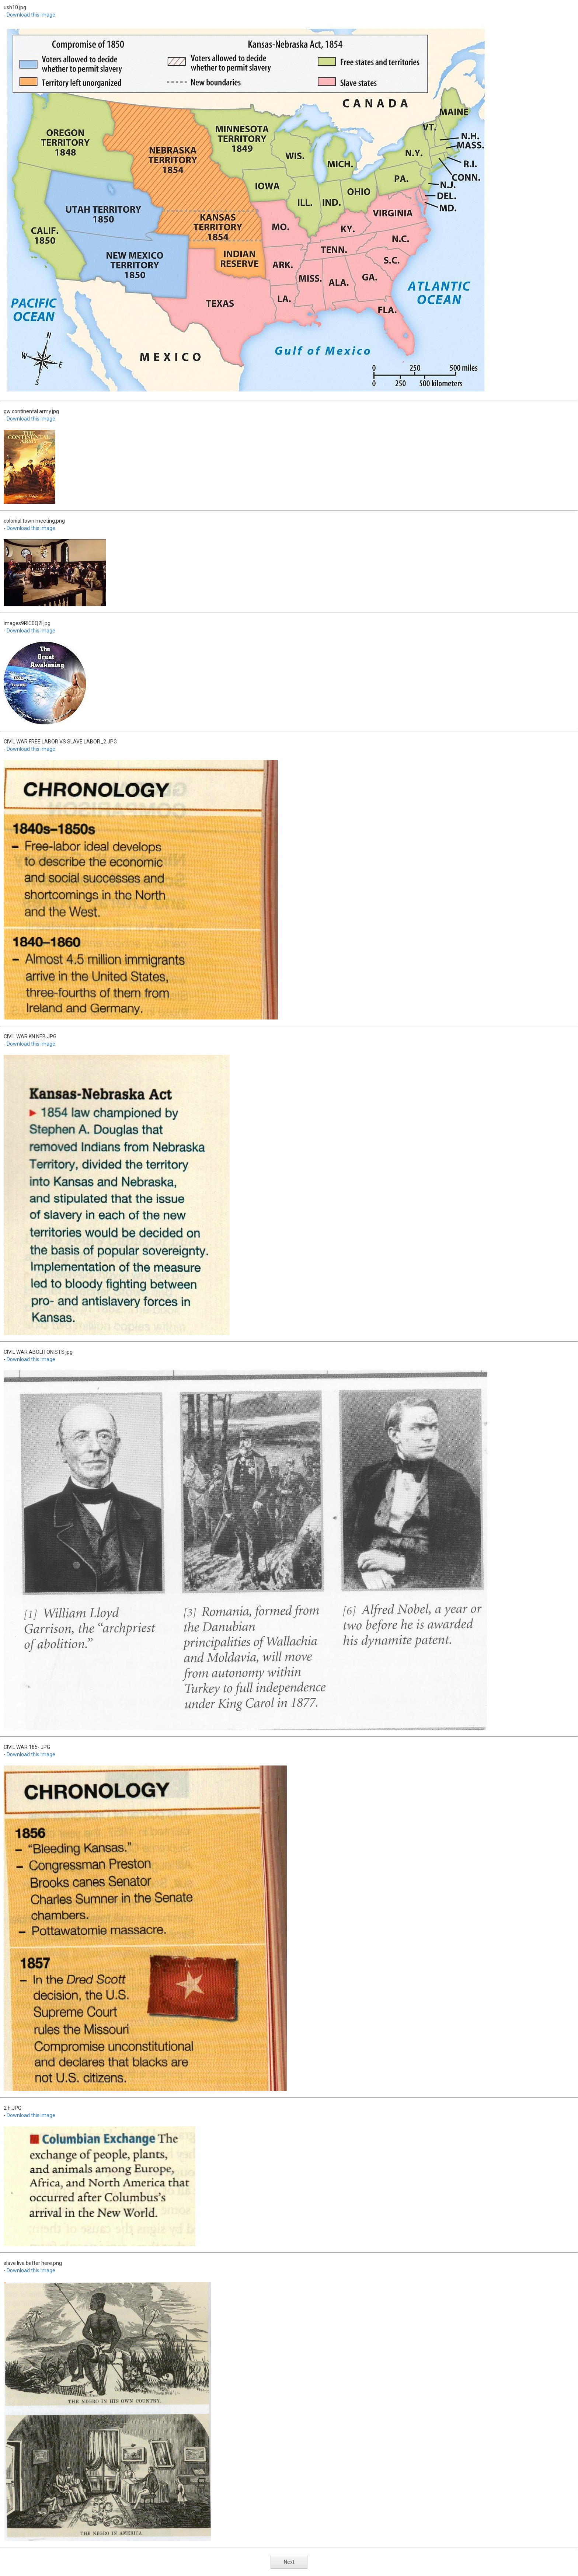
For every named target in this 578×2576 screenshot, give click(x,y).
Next (289, 2562)
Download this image (31, 15)
